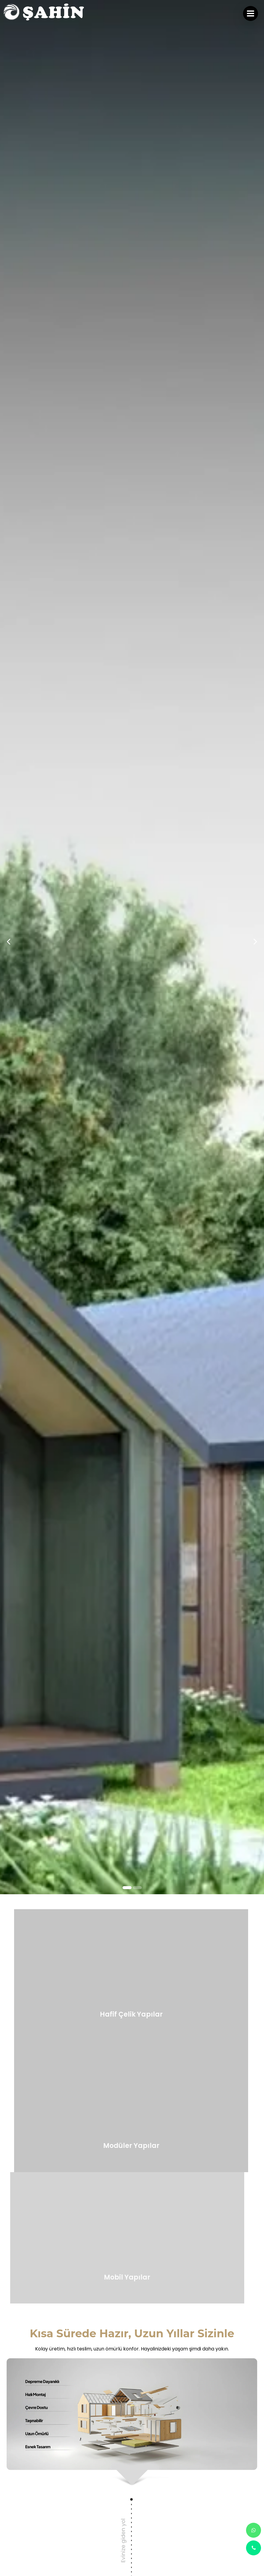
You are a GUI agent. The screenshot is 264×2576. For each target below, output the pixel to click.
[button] (127, 700)
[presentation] (8, 348)
